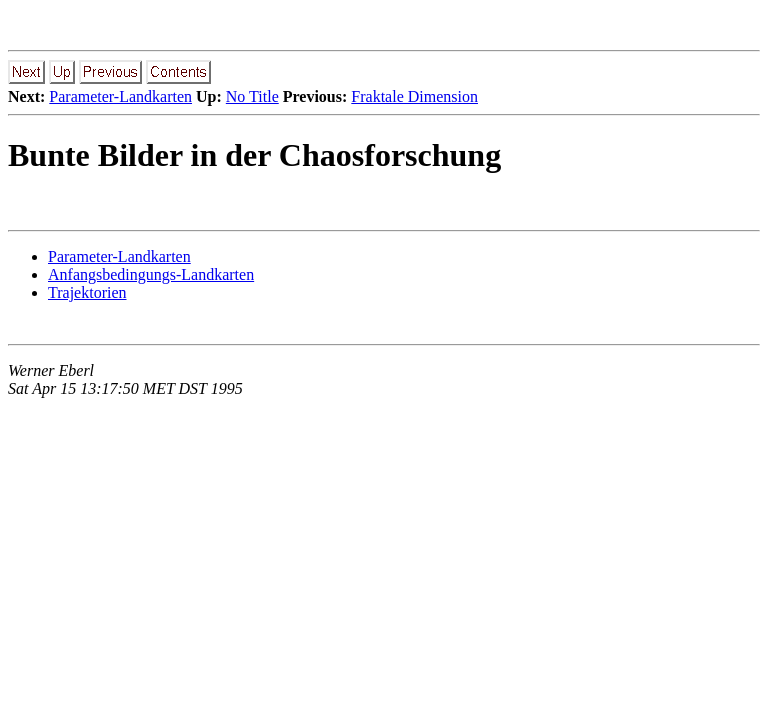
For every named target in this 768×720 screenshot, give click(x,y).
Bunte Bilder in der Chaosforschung (254, 155)
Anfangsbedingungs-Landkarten (151, 274)
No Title (252, 96)
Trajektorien (87, 292)
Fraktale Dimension (414, 96)
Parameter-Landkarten (120, 96)
